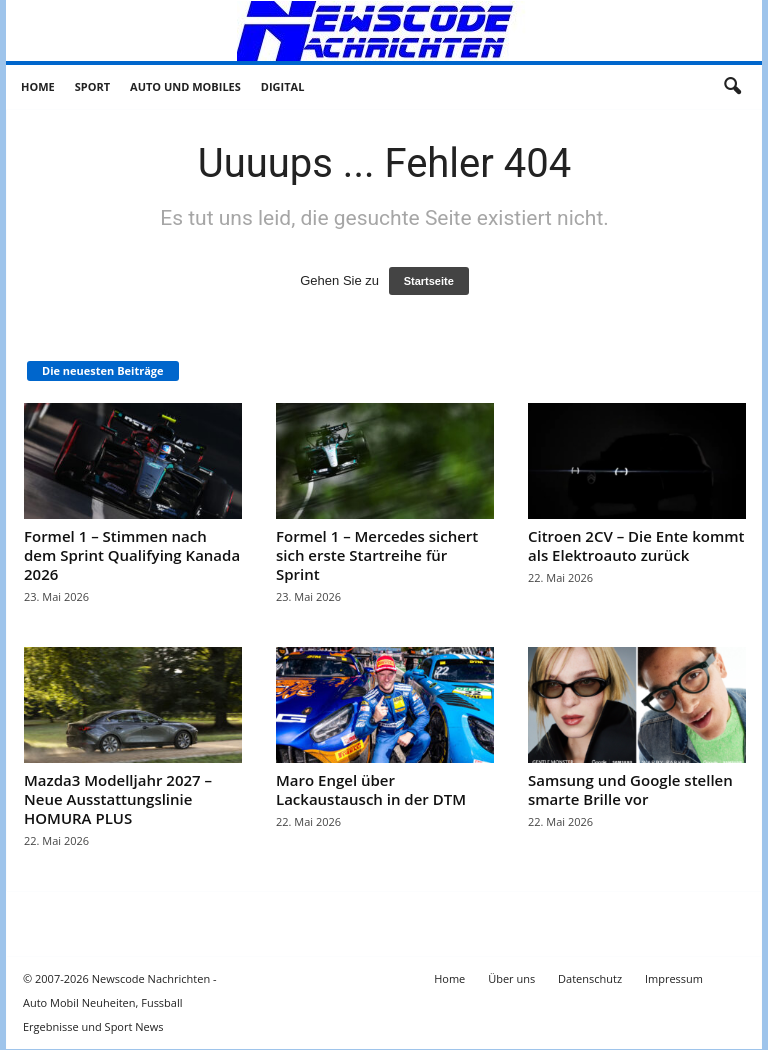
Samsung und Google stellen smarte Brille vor (630, 789)
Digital (283, 86)
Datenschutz (590, 978)
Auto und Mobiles (185, 86)
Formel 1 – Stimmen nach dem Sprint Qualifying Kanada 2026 (132, 555)
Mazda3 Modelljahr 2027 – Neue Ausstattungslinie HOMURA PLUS (118, 799)
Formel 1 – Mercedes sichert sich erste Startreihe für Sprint (377, 555)
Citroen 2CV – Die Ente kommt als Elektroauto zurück (636, 545)
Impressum (674, 978)
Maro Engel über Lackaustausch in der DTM (371, 789)
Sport (92, 86)
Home (38, 86)
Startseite (429, 281)
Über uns (511, 978)
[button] (732, 87)
